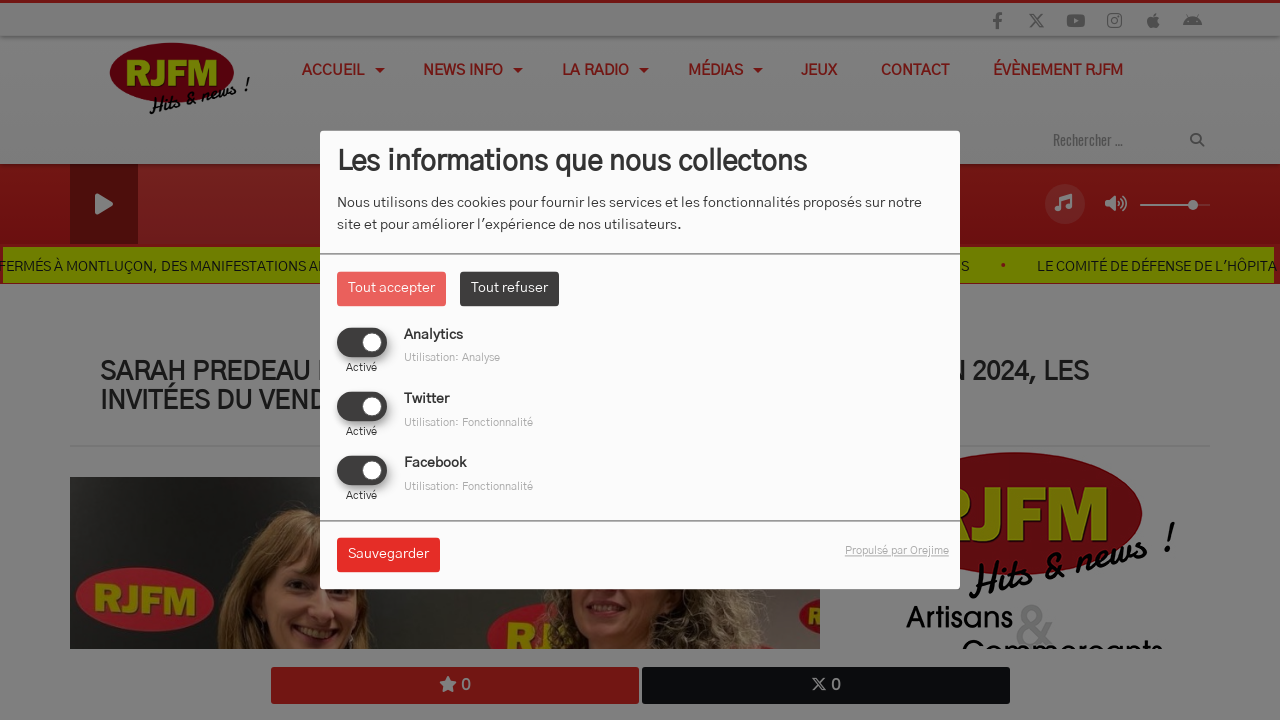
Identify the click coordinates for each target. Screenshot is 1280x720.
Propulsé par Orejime (897, 551)
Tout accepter (391, 288)
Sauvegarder (388, 555)
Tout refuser (509, 288)
